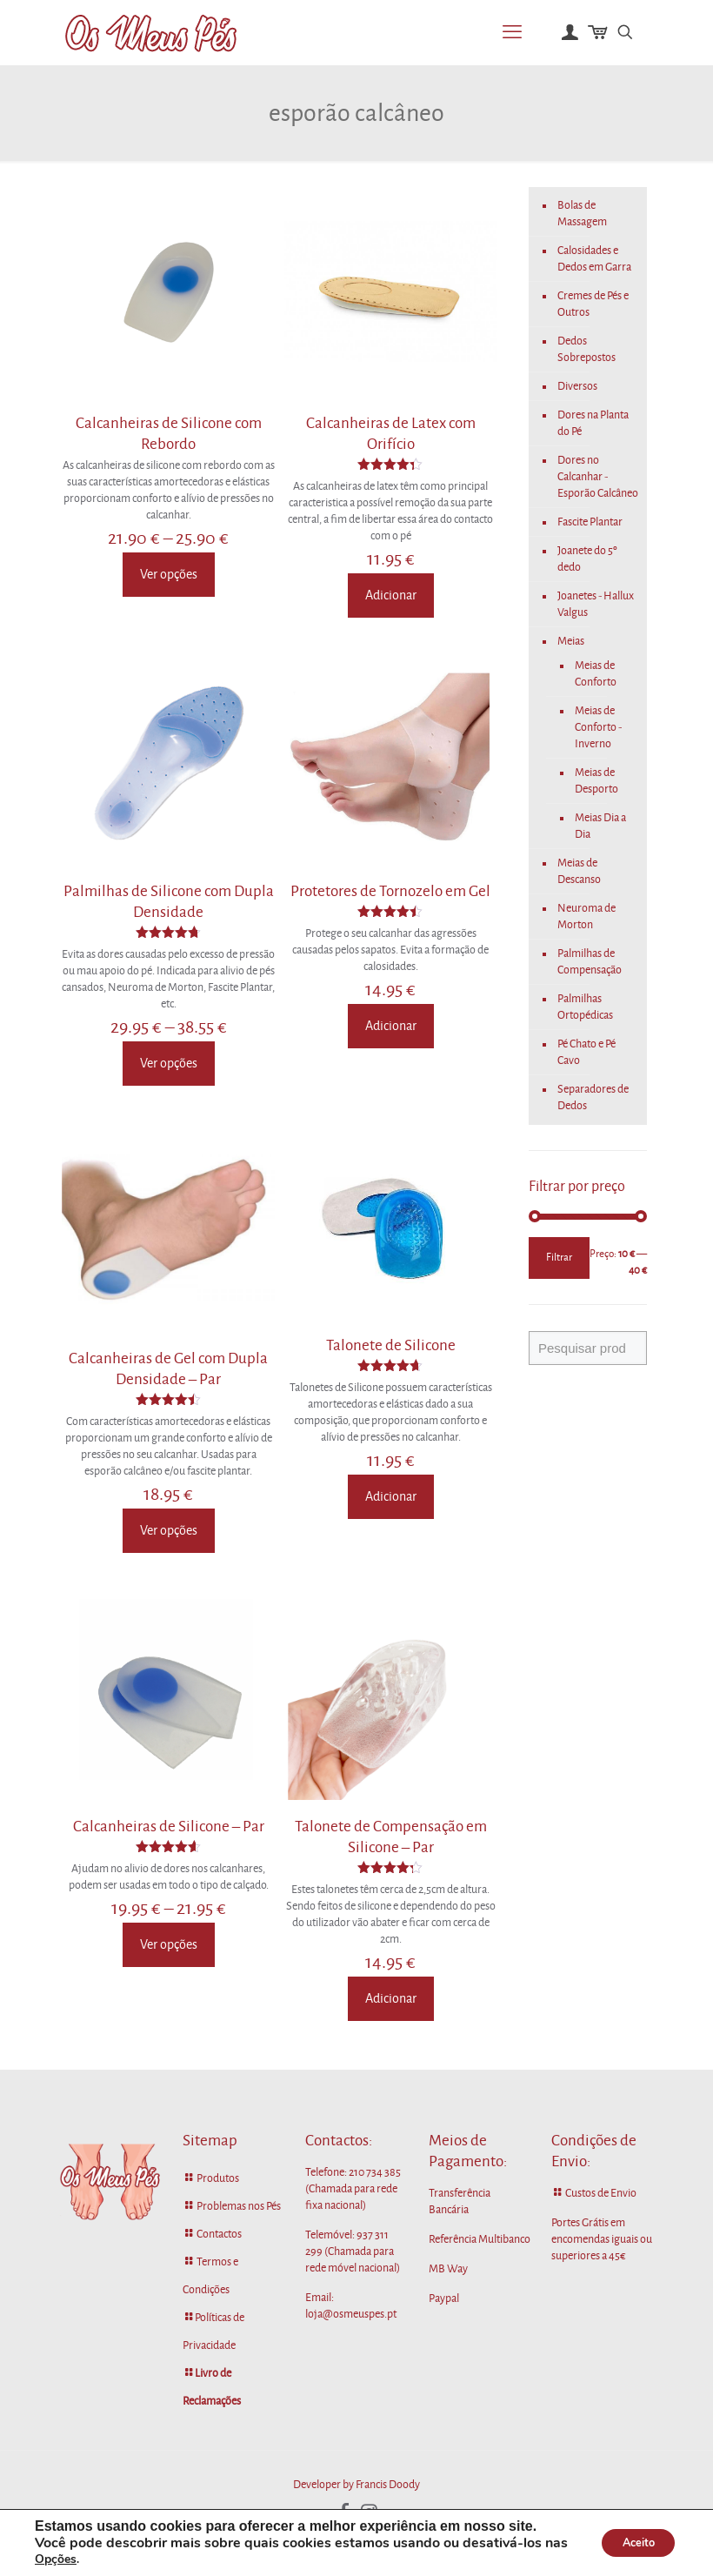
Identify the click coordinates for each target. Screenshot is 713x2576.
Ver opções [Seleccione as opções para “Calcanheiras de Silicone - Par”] (168, 1944)
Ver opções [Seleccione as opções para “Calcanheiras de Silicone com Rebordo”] (168, 574)
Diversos (577, 386)
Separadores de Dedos (593, 1097)
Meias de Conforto (595, 673)
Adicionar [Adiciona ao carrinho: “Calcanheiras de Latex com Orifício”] (390, 595)
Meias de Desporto (596, 780)
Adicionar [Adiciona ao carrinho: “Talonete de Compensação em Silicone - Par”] (390, 1998)
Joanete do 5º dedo (587, 559)
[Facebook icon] (344, 2512)
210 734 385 (375, 2172)
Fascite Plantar (590, 522)
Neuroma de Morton (586, 916)
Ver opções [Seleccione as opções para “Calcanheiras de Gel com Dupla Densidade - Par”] (168, 1530)
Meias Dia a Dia (600, 826)
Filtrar (559, 1257)
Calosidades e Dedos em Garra (594, 258)
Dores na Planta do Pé (593, 423)
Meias (570, 641)
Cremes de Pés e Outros (593, 304)
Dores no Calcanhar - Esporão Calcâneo (597, 476)
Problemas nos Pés (239, 2206)
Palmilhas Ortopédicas (585, 1007)
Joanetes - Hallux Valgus (595, 604)
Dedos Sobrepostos (586, 349)
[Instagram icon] (368, 2512)
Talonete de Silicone (391, 1345)
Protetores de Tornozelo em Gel (390, 891)
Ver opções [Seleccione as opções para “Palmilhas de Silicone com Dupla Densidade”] (168, 1063)
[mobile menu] (512, 32)
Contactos (219, 2234)
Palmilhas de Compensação (589, 961)
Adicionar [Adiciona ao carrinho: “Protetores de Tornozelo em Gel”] (390, 1026)
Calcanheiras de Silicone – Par (168, 1826)
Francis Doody (388, 2485)
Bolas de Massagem (582, 213)
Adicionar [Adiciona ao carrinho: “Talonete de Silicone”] (390, 1496)
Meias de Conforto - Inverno (598, 727)
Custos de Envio (600, 2193)
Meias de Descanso (579, 871)
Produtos (218, 2178)
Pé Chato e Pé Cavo (586, 1052)
